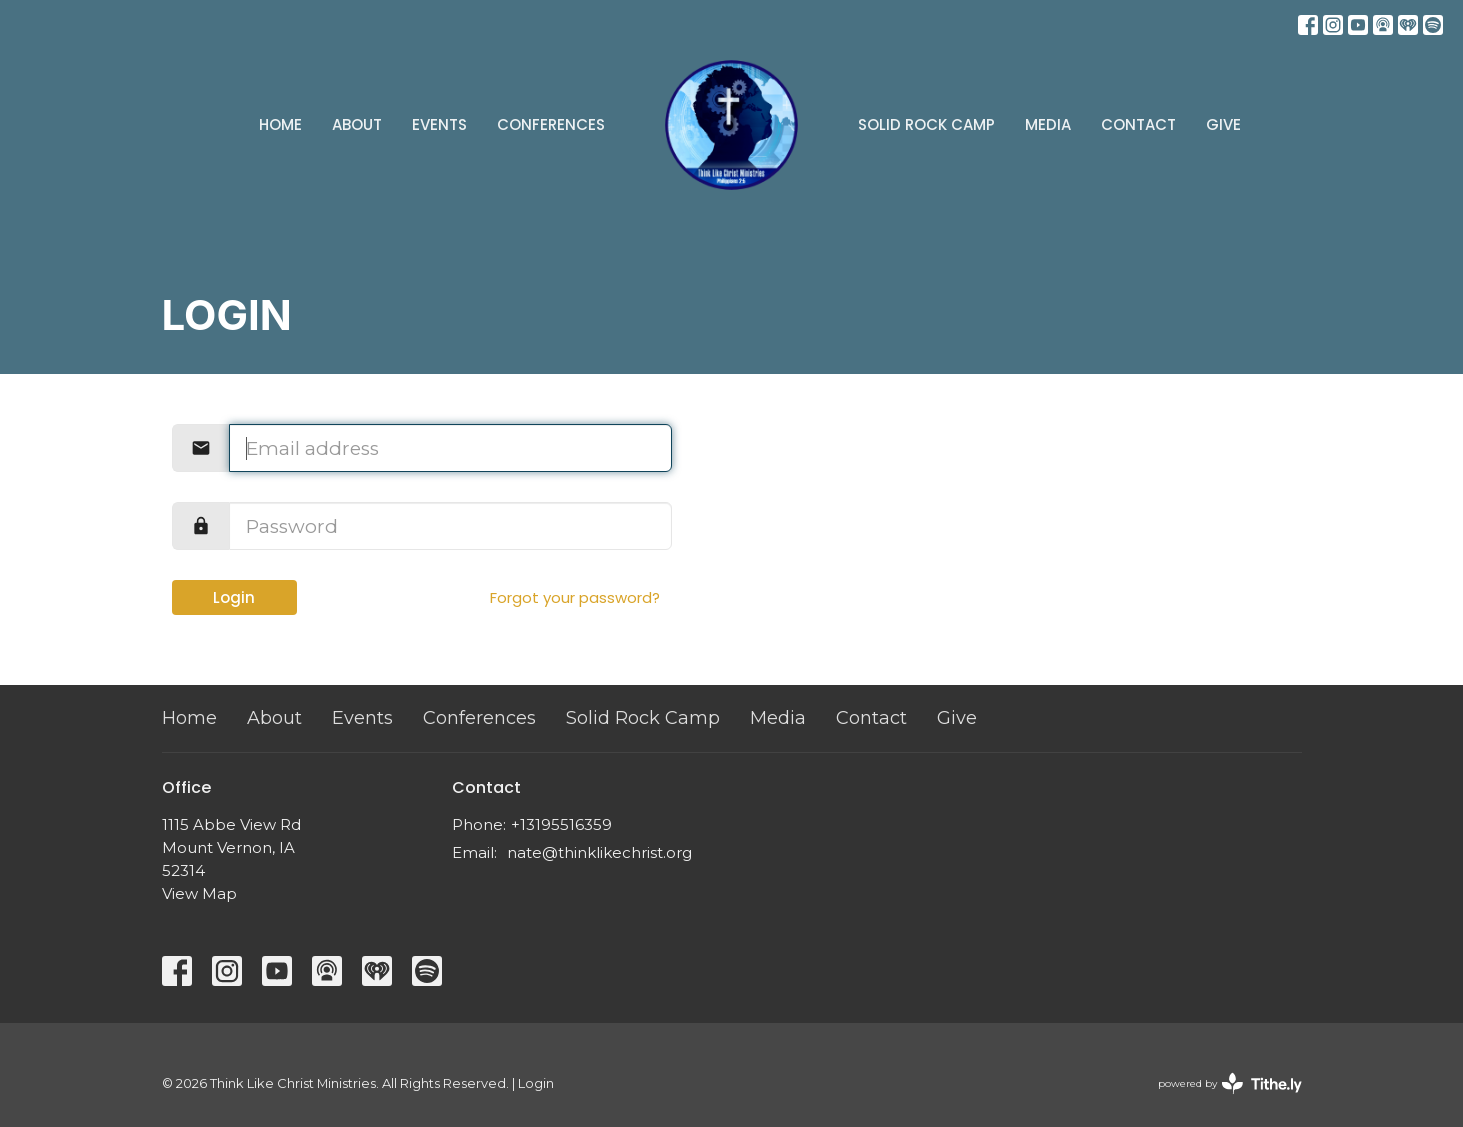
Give (1223, 124)
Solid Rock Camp (926, 124)
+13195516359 (561, 824)
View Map (199, 893)
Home (280, 124)
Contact (1138, 124)
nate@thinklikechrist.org (599, 852)
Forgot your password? (575, 597)
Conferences (551, 124)
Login (234, 597)
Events (439, 124)
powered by (1230, 1083)
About (357, 124)
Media (1048, 124)
